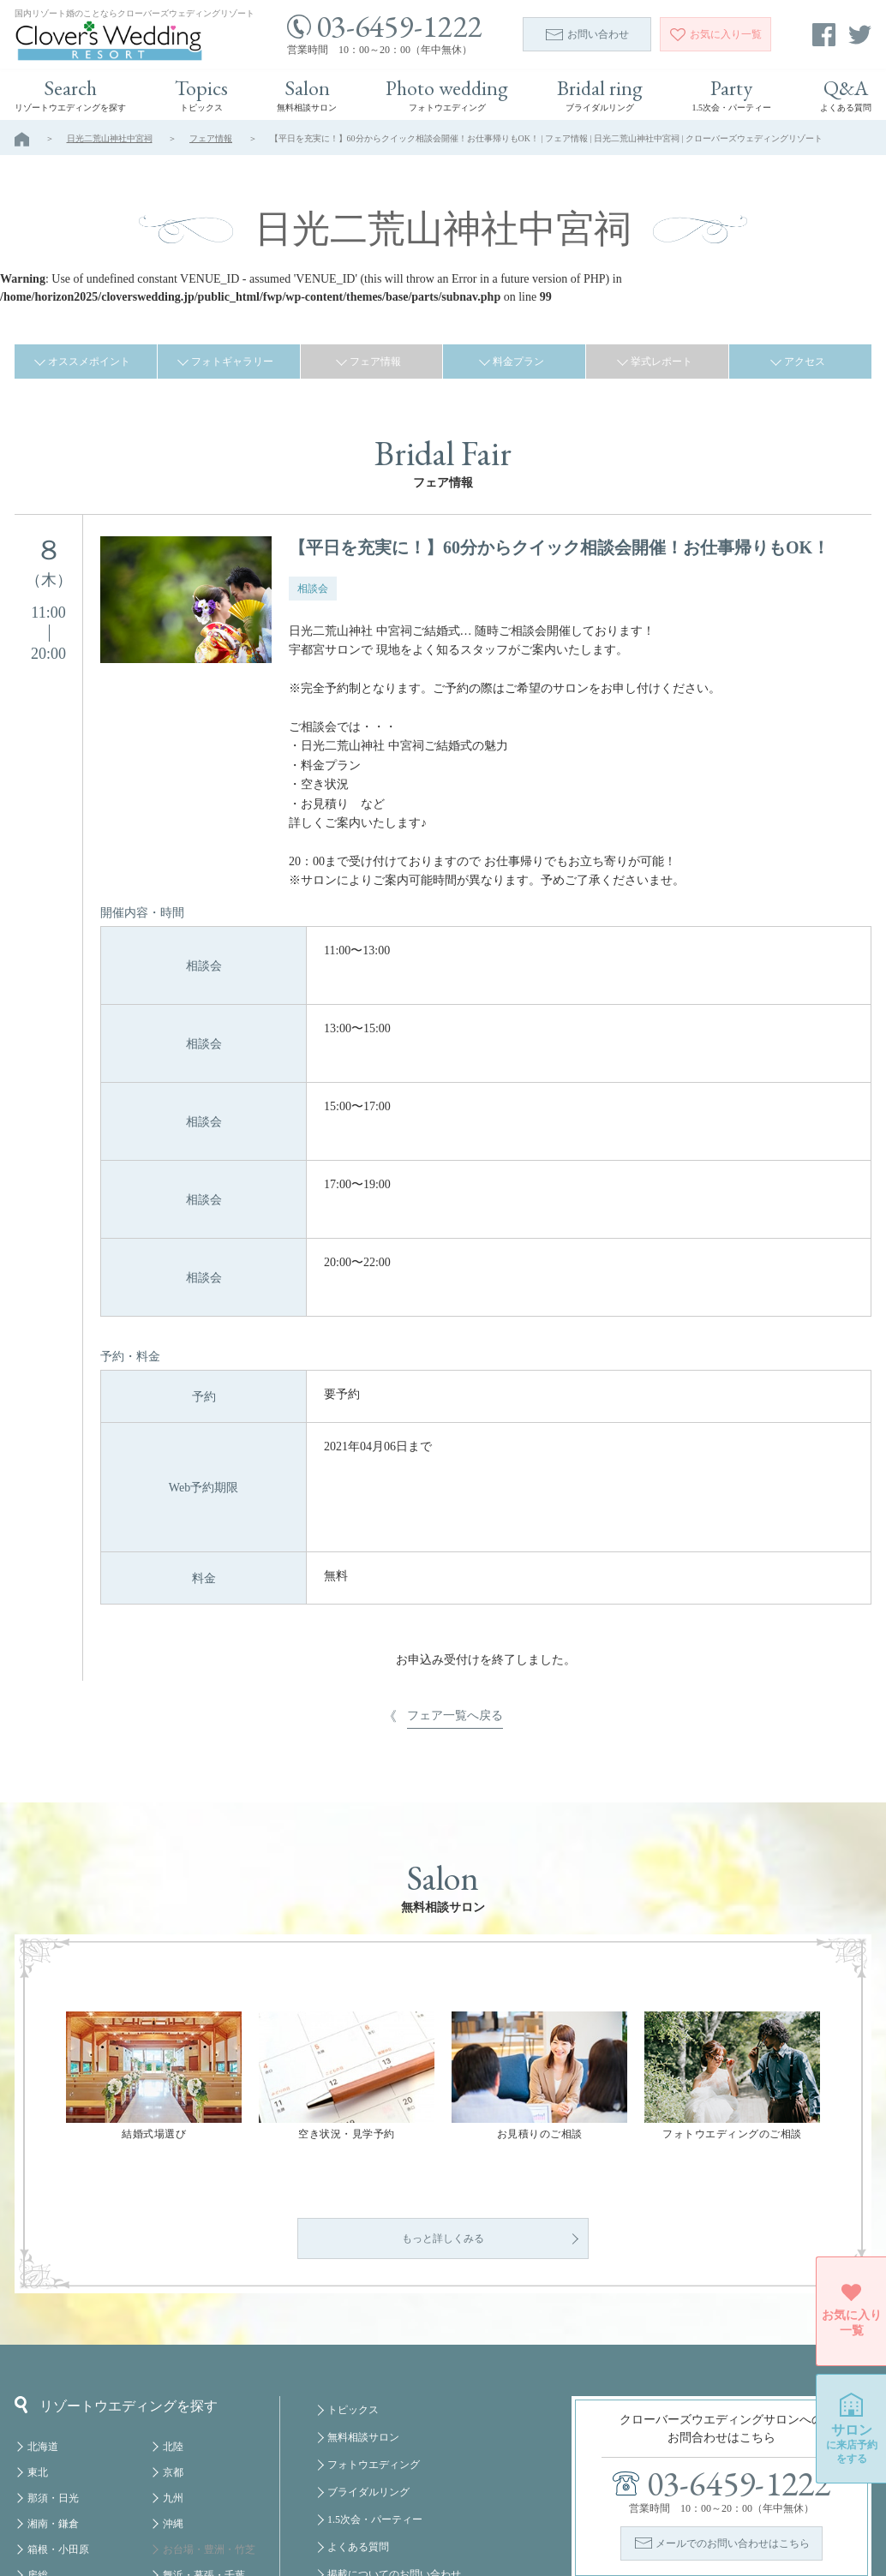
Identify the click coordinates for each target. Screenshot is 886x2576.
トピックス (353, 2271)
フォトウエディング (373, 2326)
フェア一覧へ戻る (455, 1475)
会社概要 (347, 2463)
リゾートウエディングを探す (116, 2265)
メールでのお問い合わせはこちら (733, 2405)
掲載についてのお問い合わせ (394, 2436)
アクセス (804, 362)
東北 (37, 2334)
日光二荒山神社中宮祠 (110, 138)
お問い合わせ (587, 34)
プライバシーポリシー (378, 2490)
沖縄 (173, 2385)
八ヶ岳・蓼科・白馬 (73, 2488)
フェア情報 (210, 138)
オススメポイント (89, 362)
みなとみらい (193, 2462)
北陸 (173, 2308)
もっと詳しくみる (443, 2100)
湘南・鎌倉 (53, 2385)
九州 (173, 2359)
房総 (37, 2436)
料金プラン (518, 362)
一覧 (716, 34)
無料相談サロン (363, 2298)
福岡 (173, 2488)
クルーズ (183, 2513)
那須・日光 (53, 2359)
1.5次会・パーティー (374, 2381)
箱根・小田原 (58, 2411)
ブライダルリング (368, 2353)
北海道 (42, 2308)
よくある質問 (358, 2408)
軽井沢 (42, 2462)
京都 (173, 2334)
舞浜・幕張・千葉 (204, 2436)
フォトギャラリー (232, 362)
